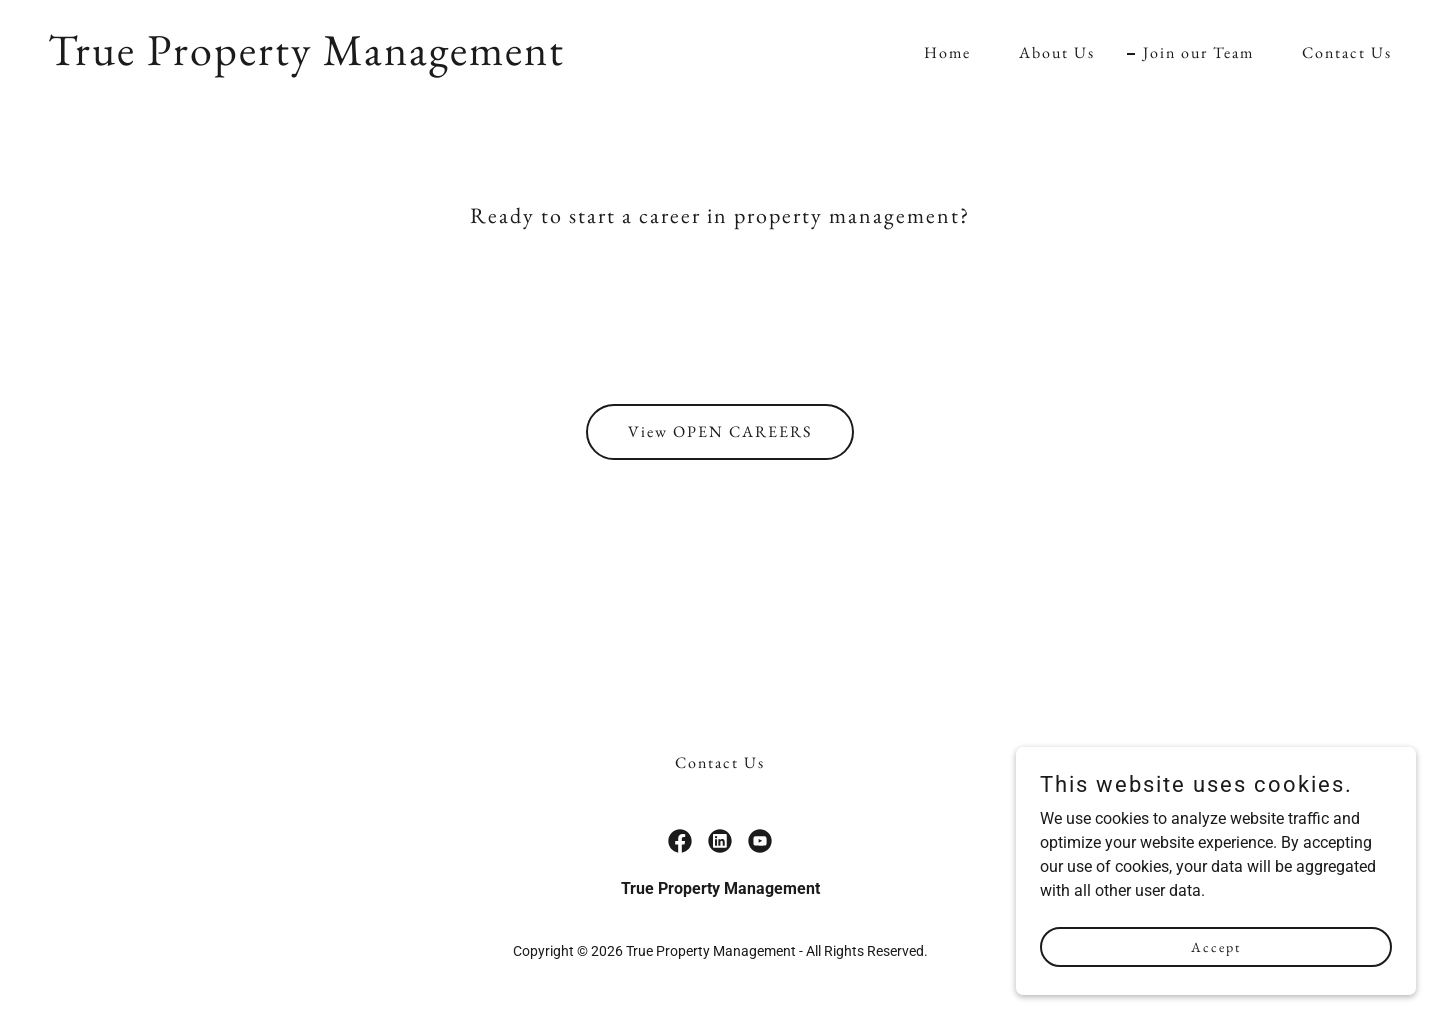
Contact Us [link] (1347, 52)
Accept (1216, 987)
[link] (306, 59)
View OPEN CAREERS (720, 431)
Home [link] (947, 52)
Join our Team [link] (1198, 52)
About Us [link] (1057, 52)
